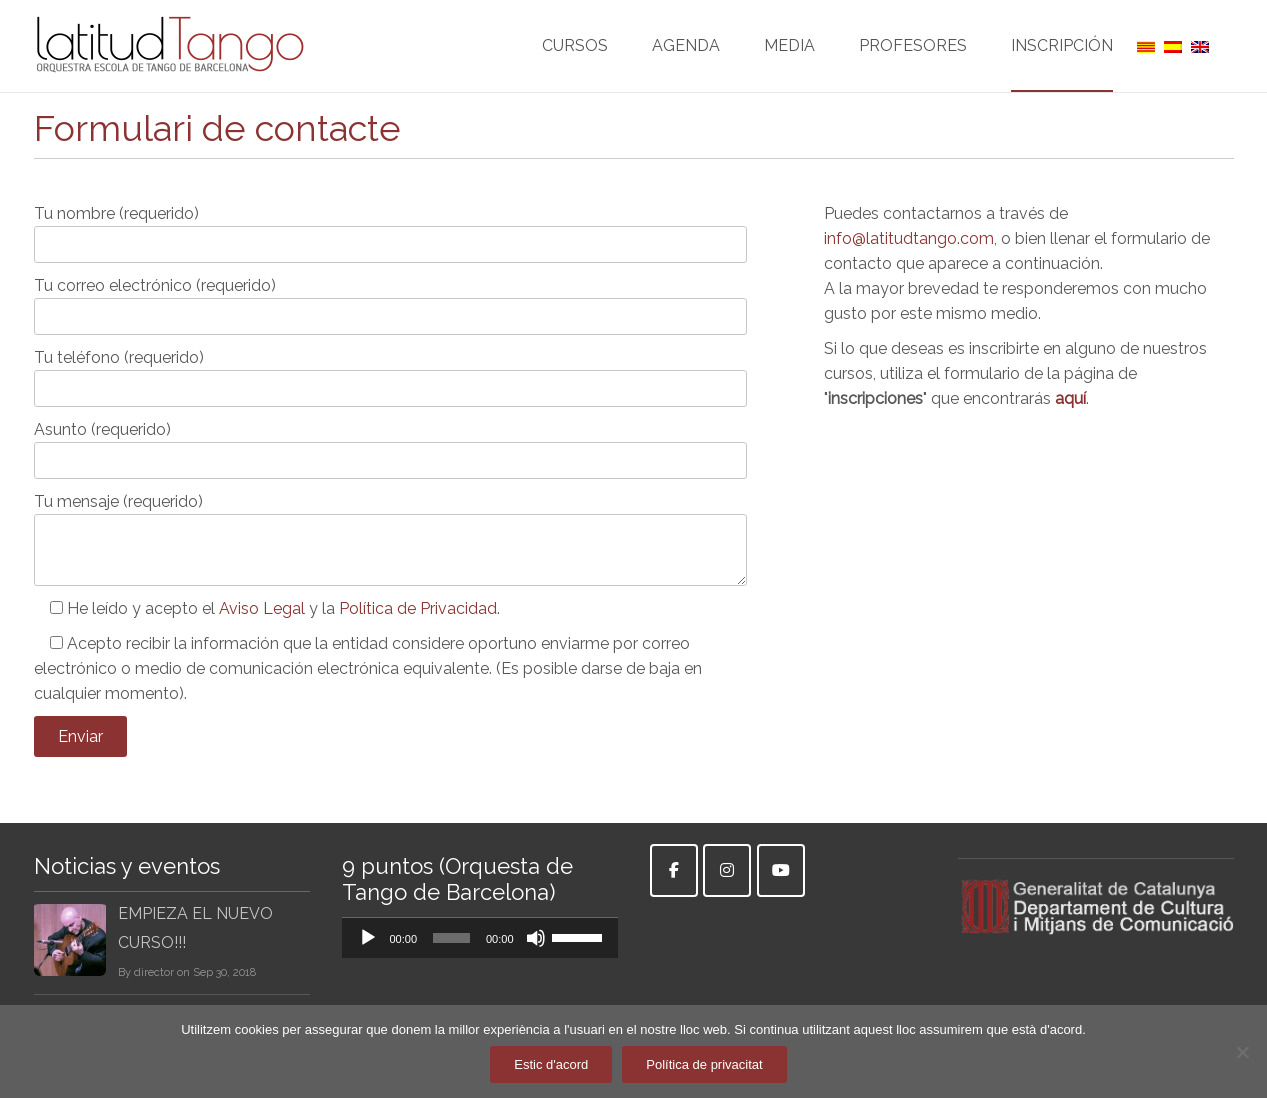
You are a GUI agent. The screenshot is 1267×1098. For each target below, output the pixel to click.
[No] (1242, 1052)
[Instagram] (727, 870)
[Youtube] (781, 870)
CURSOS (575, 64)
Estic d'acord (551, 1064)
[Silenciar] (536, 938)
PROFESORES (913, 64)
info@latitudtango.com (909, 238)
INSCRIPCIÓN (1062, 64)
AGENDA (686, 64)
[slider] (451, 938)
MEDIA (789, 64)
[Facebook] (674, 870)
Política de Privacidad (418, 608)
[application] (480, 938)
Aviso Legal (262, 608)
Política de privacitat (704, 1064)
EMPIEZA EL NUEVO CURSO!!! (195, 928)
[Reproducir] (368, 938)
